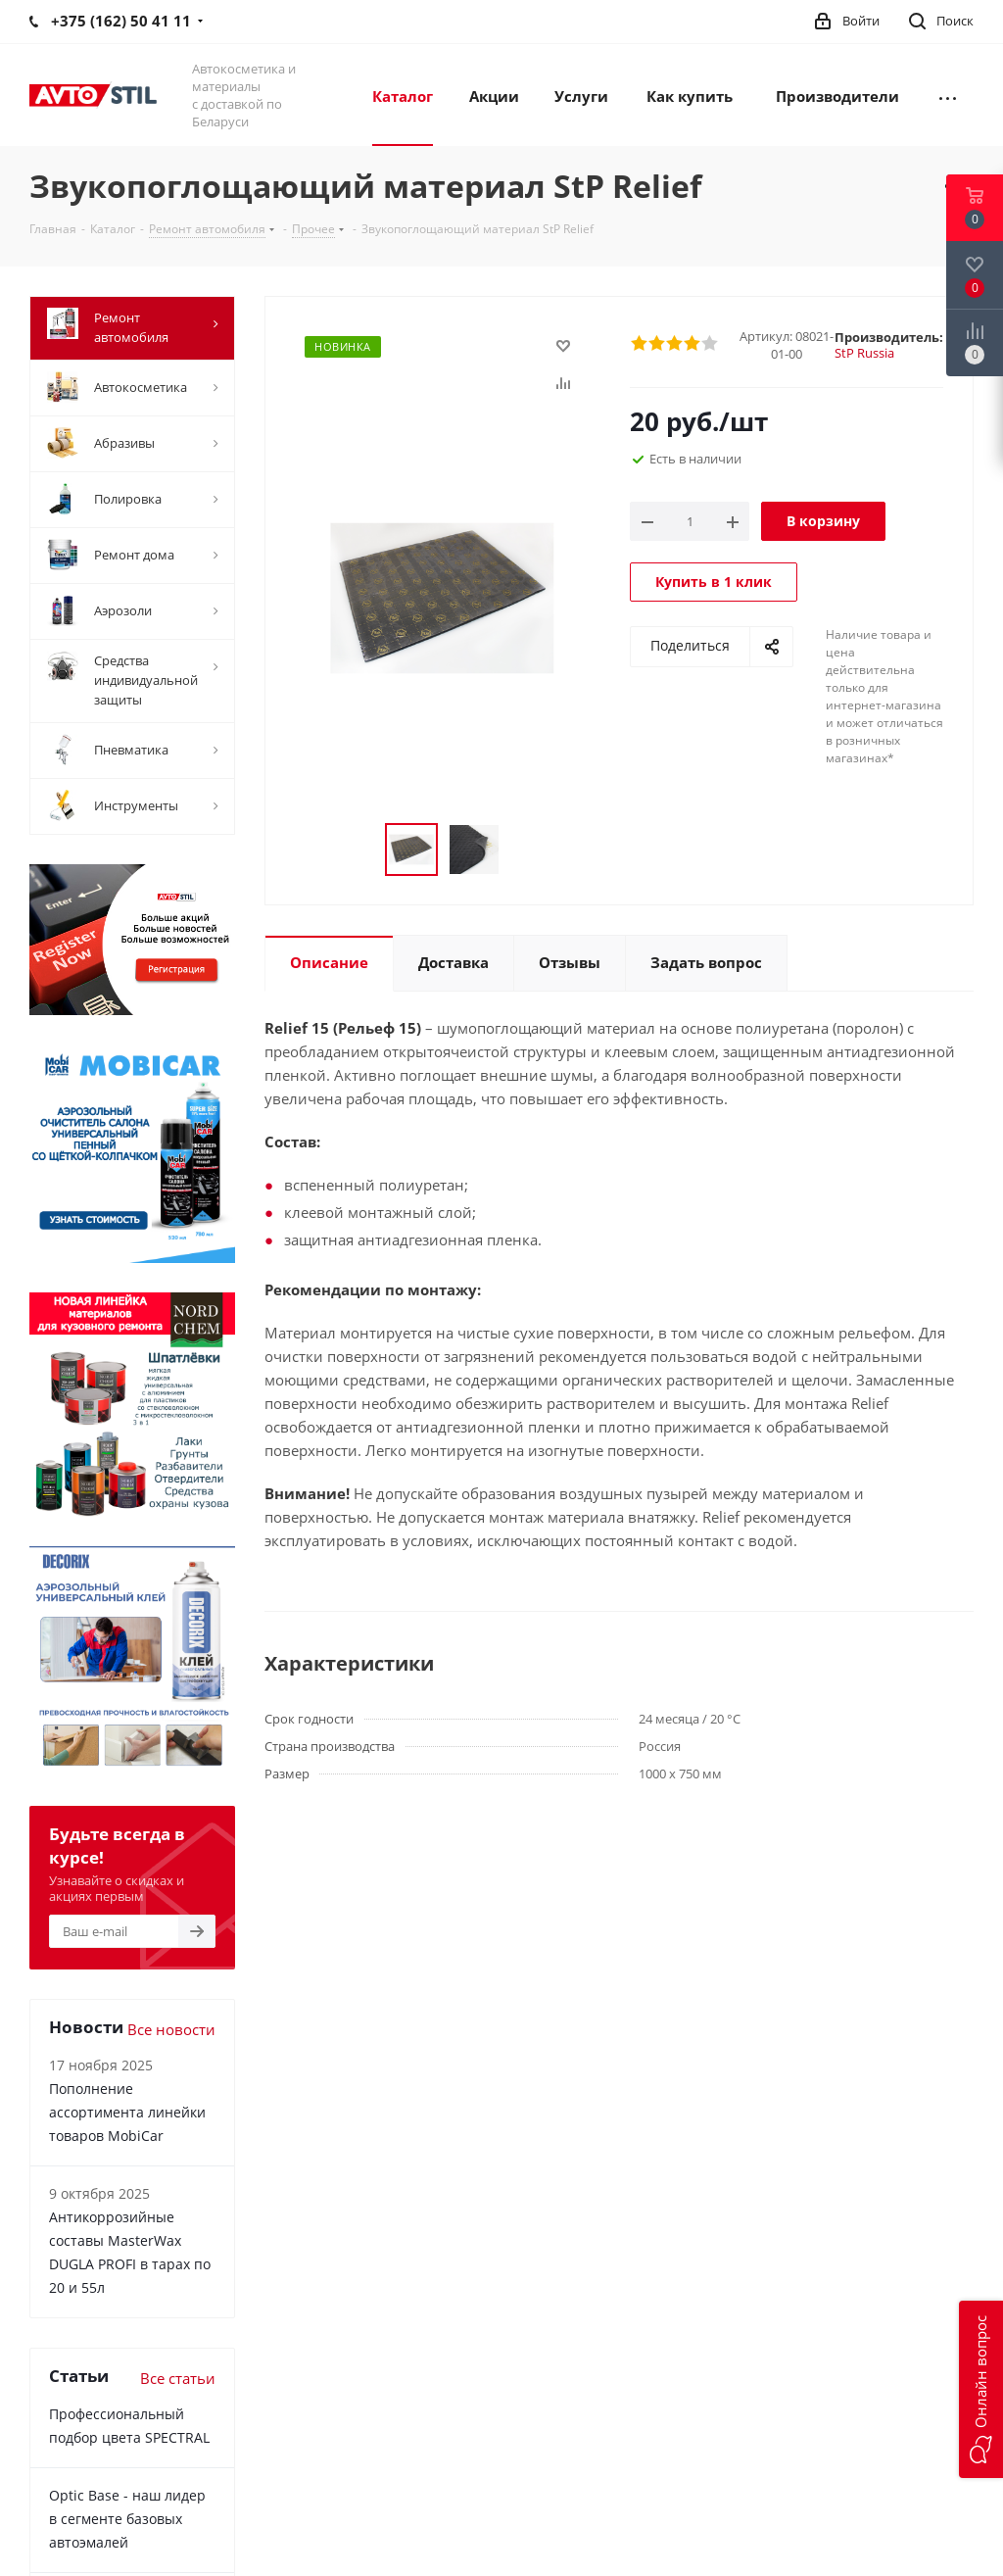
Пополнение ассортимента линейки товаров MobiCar (127, 2112)
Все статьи (177, 2378)
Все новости (171, 2029)
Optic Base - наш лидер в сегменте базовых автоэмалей (127, 2519)
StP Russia (864, 353)
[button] (981, 2389)
